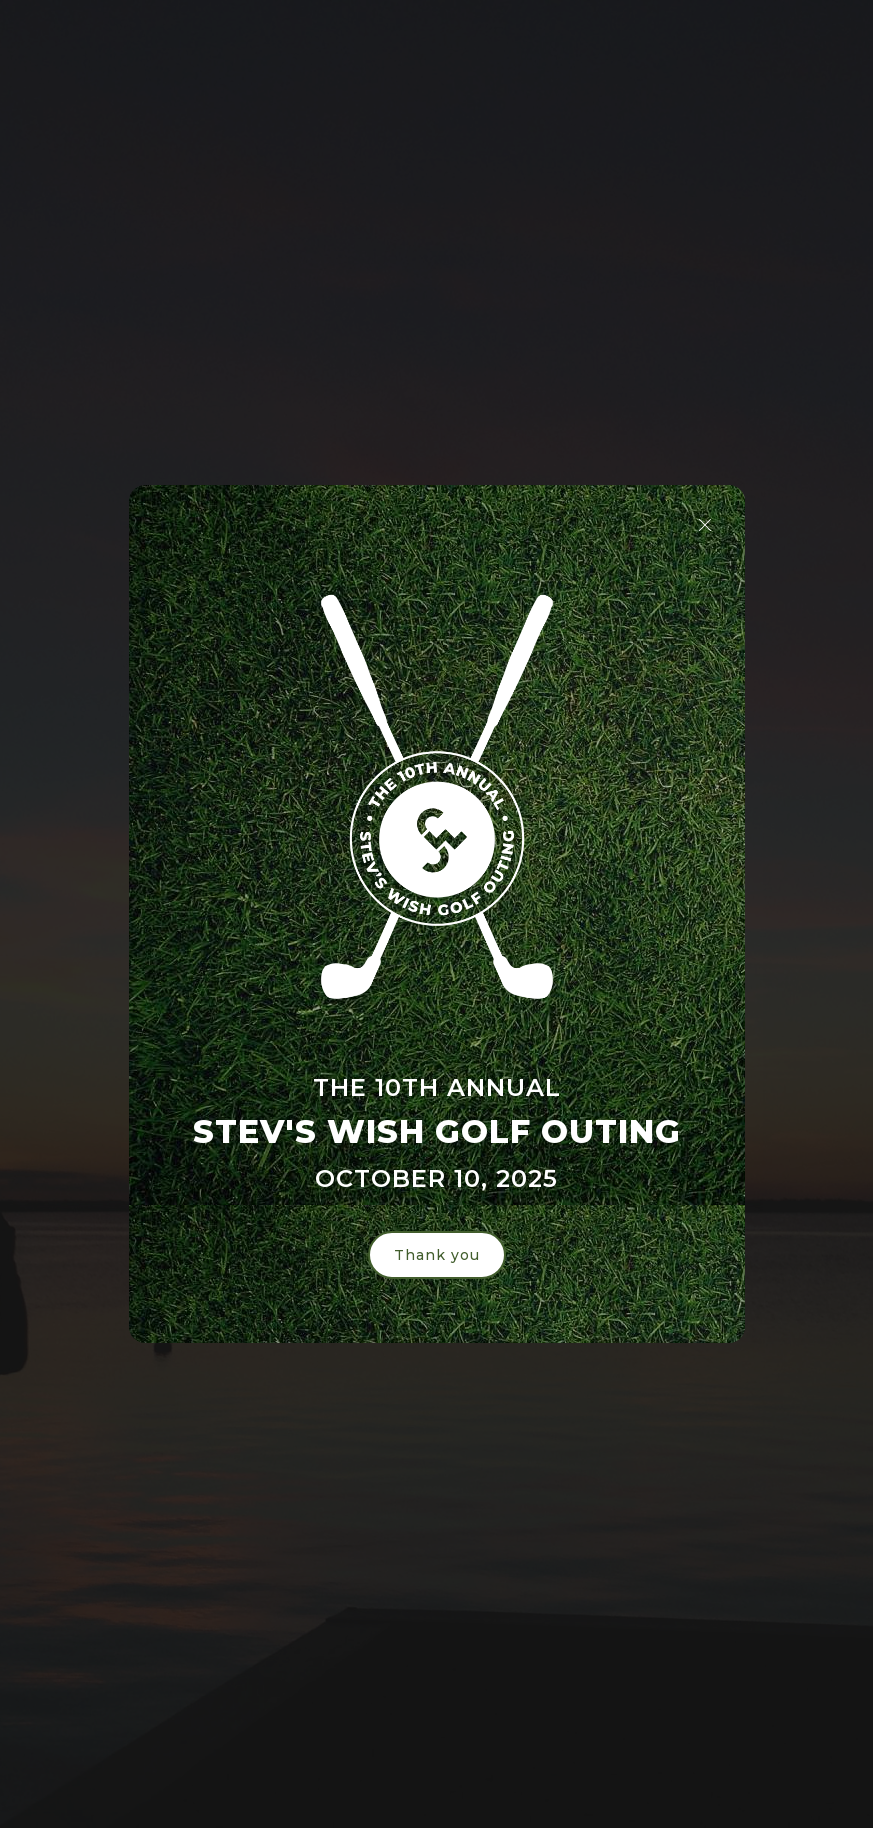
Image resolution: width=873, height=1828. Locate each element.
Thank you (437, 1255)
